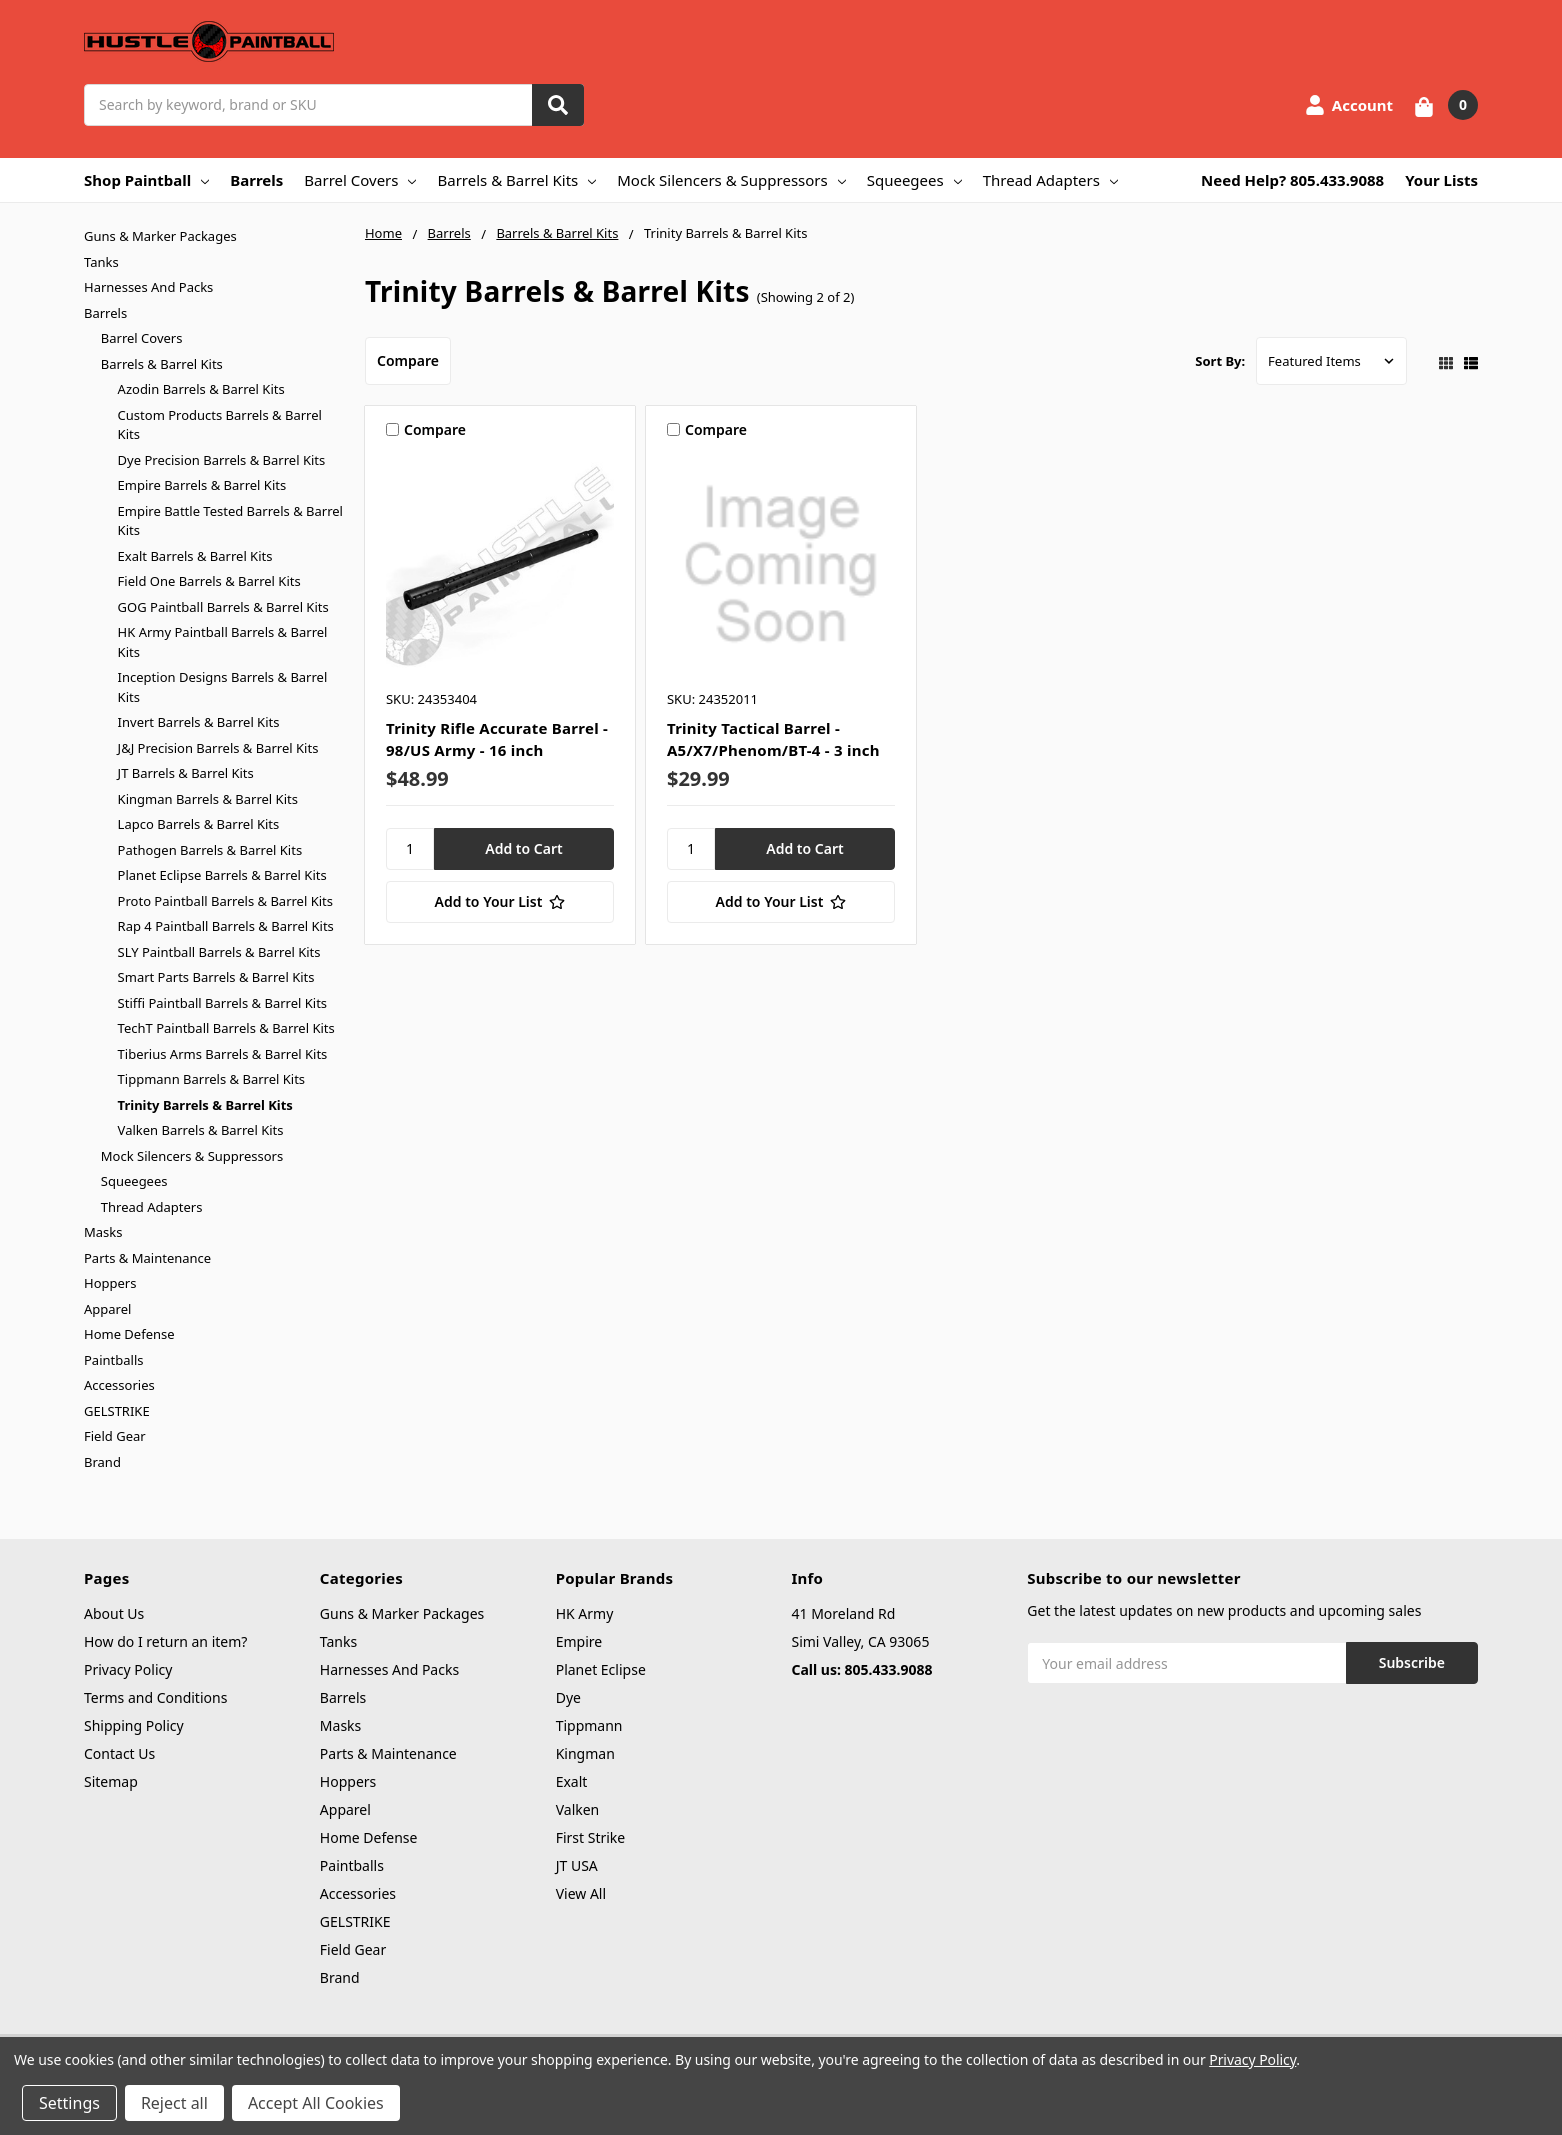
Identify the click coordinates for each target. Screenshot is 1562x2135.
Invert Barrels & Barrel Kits (199, 722)
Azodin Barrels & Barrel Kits (201, 389)
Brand (102, 1462)
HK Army (585, 1613)
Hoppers (110, 1283)
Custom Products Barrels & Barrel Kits (220, 425)
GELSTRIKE (117, 1411)
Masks (103, 1232)
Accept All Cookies (316, 2103)
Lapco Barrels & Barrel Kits (199, 824)
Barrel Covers (360, 180)
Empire (579, 1641)
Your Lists (1441, 180)
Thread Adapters (1050, 180)
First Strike (591, 1837)
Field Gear (115, 1436)
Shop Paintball (146, 180)
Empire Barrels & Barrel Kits (202, 485)
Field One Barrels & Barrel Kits (209, 581)
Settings (69, 2103)
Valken (578, 1809)
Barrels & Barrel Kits (516, 180)
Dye (568, 1697)
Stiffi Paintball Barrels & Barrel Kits (223, 1003)
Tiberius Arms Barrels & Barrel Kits (223, 1054)
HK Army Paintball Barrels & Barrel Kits (223, 642)
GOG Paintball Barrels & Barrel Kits (223, 607)
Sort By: (1220, 361)
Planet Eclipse (601, 1669)
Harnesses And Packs (148, 287)
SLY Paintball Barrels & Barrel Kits (219, 952)
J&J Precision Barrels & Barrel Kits (218, 748)
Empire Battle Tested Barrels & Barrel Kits (230, 521)
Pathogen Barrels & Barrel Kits (210, 850)
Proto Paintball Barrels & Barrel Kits (225, 901)
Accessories (119, 1385)
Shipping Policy (134, 1725)
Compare (408, 360)
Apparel (107, 1309)
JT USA (577, 1865)
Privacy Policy (128, 1669)
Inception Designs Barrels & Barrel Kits (223, 687)
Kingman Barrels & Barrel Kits (208, 799)
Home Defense (129, 1334)
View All (581, 1893)
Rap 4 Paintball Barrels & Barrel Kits (226, 926)
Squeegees (914, 180)
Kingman (585, 1753)
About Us (114, 1613)
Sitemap (111, 1781)
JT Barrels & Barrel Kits (186, 773)
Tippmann (589, 1725)
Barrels (256, 180)
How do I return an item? (165, 1641)
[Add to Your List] (500, 902)
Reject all (174, 2103)
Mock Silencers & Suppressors (731, 180)
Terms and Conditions (155, 1697)
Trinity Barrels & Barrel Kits (205, 1105)
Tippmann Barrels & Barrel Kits (212, 1079)
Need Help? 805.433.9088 (1292, 180)
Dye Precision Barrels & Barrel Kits (222, 460)
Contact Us (119, 1753)
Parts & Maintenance (147, 1258)
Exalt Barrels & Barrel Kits (195, 556)
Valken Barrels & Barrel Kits (201, 1130)
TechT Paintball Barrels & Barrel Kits (226, 1028)
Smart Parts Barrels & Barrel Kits (216, 977)
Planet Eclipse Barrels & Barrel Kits (222, 875)
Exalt (572, 1781)
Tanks (101, 262)
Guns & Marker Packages (160, 236)
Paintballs (113, 1360)
